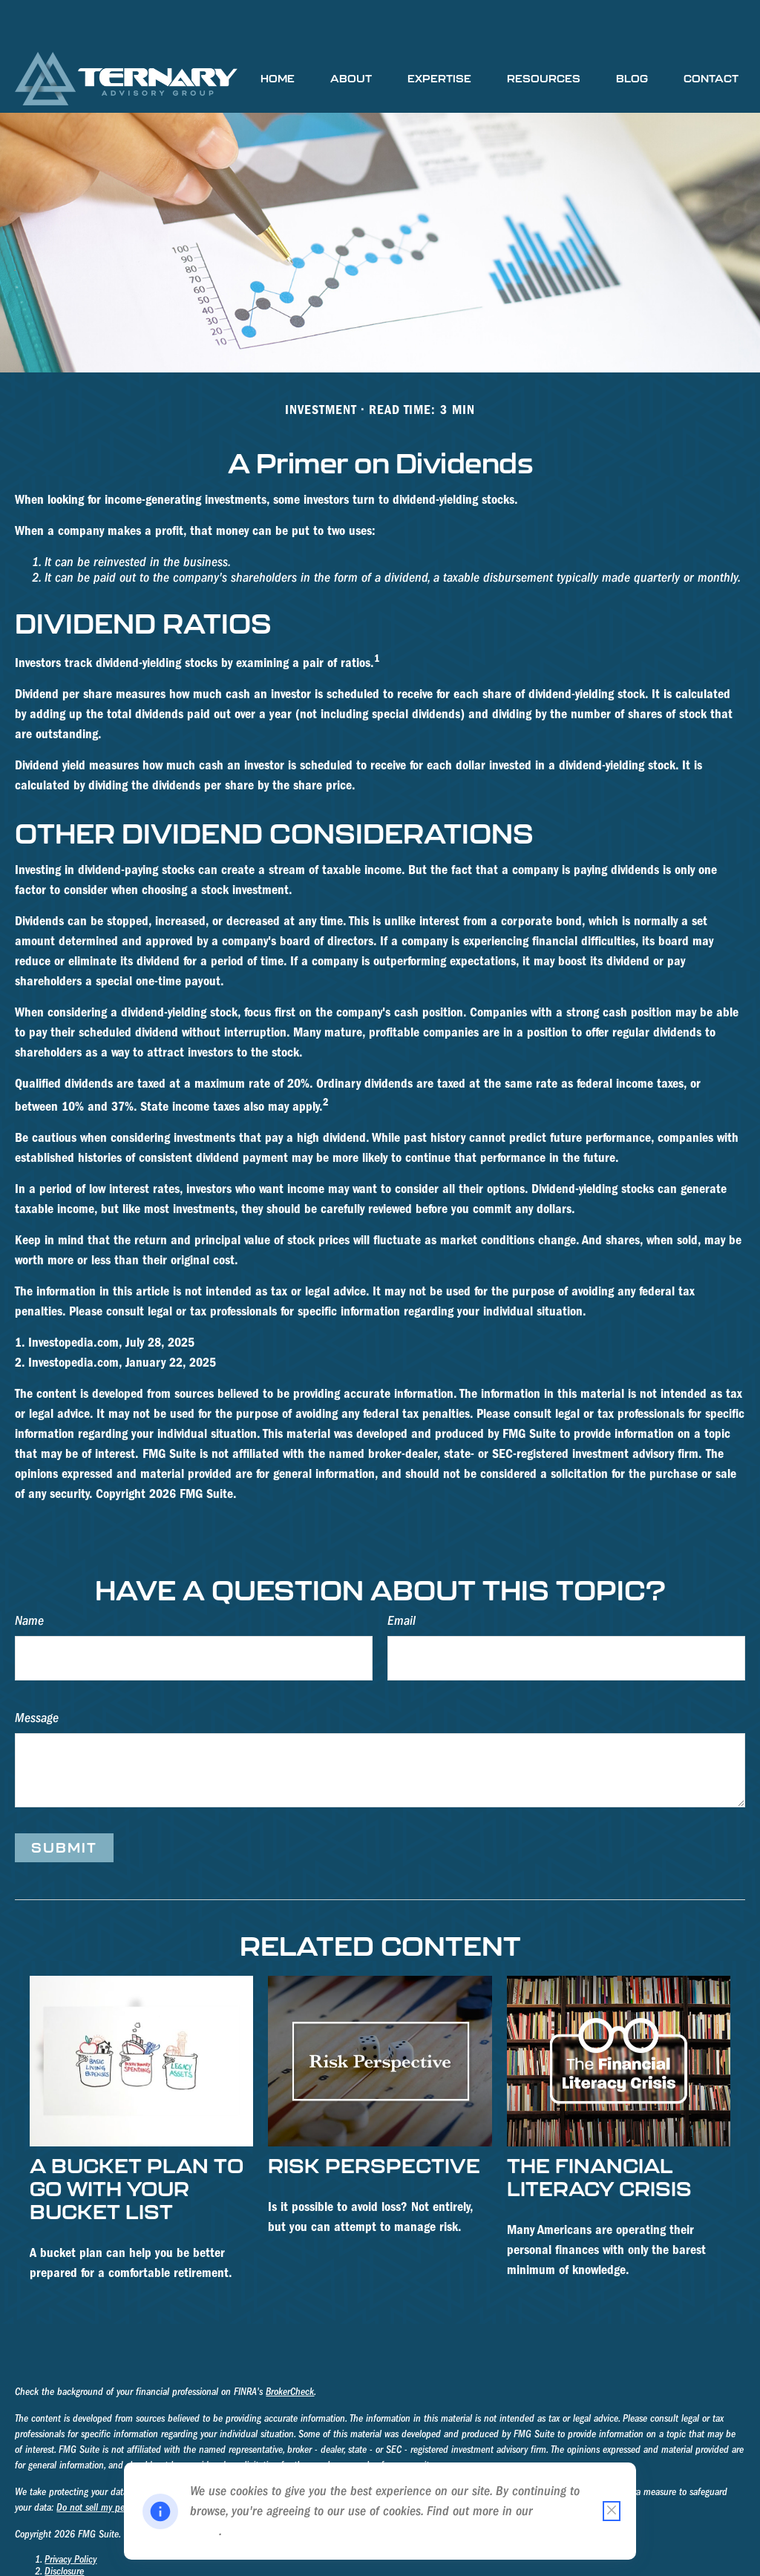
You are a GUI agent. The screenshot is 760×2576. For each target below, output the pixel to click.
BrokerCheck (290, 2347)
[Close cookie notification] (612, 2511)
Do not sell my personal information (125, 2463)
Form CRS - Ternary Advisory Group (112, 2551)
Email (401, 1576)
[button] (277, 34)
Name (29, 1576)
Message (37, 1673)
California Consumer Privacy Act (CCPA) (414, 2448)
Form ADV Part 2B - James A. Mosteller (120, 2563)
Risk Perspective (374, 2120)
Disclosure (64, 2527)
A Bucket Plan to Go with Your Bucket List (136, 2143)
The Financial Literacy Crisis (599, 2132)
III (200, 2563)
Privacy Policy (70, 2515)
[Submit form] (64, 1803)
